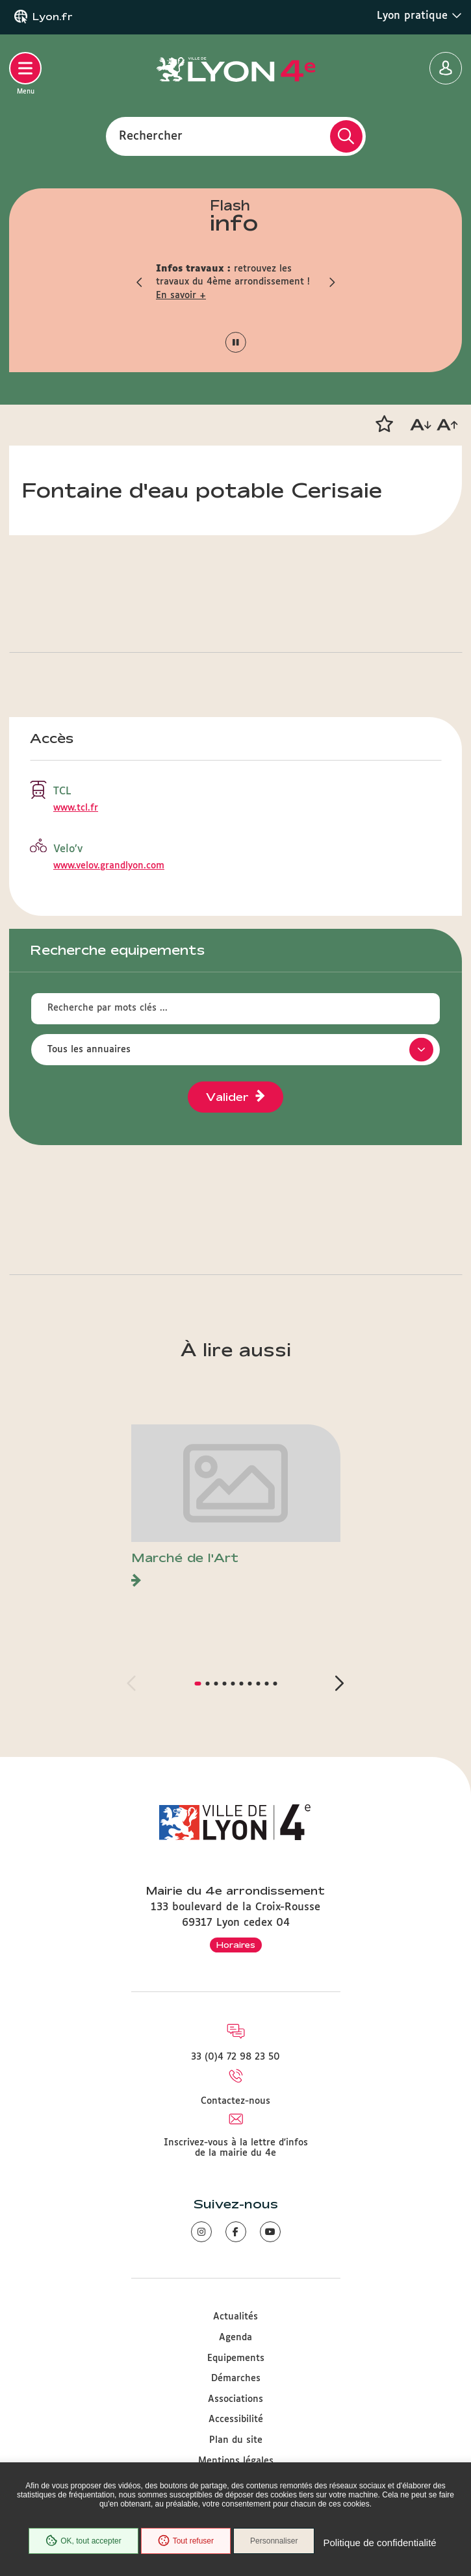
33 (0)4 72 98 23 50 (235, 2057)
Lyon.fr (52, 17)
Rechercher (151, 136)
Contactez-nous (235, 2101)
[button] (139, 282)
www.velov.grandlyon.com (108, 865)
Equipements (235, 2358)
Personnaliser (274, 2540)
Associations (235, 2399)
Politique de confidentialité (379, 2542)
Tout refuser (186, 2541)
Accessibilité (236, 2419)
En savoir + (181, 295)
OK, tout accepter (83, 2541)
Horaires (235, 1944)
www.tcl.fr (75, 808)
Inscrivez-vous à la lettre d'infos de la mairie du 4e (236, 2148)
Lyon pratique (419, 15)
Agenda (235, 2337)
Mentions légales (236, 2461)
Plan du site (235, 2440)
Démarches (236, 2378)
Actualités (235, 2316)
